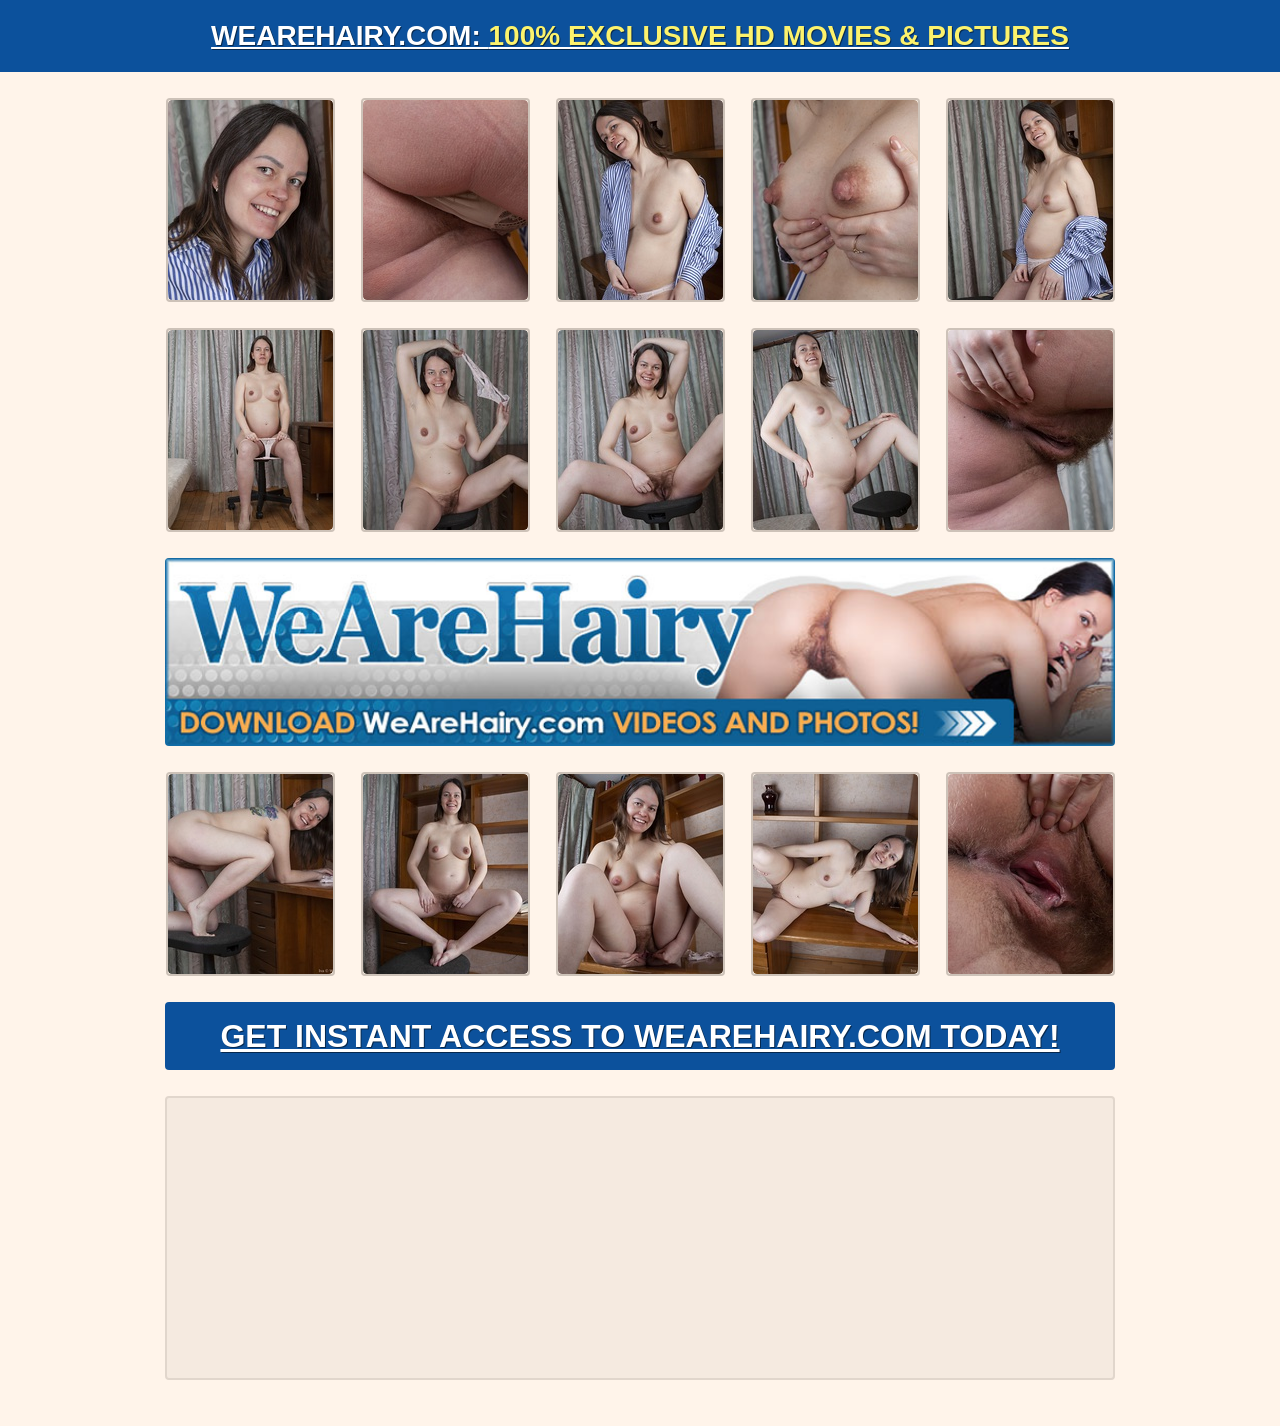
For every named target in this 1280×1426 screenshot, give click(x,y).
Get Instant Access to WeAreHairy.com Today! (639, 1036)
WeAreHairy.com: (640, 35)
